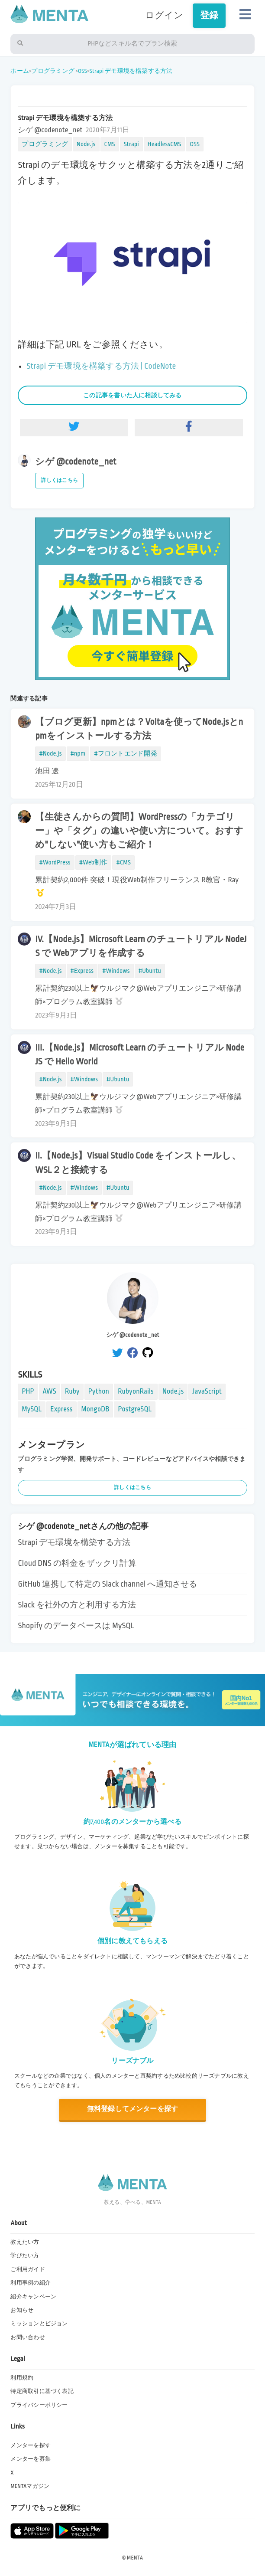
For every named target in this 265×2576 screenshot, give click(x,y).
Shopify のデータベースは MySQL (76, 1625)
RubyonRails (136, 1391)
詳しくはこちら (59, 480)
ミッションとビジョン (39, 2324)
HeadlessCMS (164, 144)
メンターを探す (30, 2445)
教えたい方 (24, 2242)
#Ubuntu (150, 970)
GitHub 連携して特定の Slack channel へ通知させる (107, 1584)
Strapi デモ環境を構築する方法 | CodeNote (101, 366)
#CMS (123, 862)
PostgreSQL (135, 1409)
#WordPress (54, 862)
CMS (109, 144)
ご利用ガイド (27, 2269)
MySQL (32, 1409)
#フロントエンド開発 (125, 753)
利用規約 (21, 2378)
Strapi (131, 144)
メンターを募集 (30, 2459)
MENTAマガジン (29, 2486)
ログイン (164, 15)
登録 (209, 15)
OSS (82, 71)
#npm (78, 753)
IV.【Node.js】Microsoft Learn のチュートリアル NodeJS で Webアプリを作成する (140, 946)
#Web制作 (93, 862)
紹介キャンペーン (33, 2297)
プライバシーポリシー (39, 2405)
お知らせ (21, 2310)
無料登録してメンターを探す (132, 2109)
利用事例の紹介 (30, 2283)
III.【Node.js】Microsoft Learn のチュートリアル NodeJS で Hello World (139, 1055)
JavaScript (207, 1391)
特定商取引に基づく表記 (41, 2391)
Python (98, 1391)
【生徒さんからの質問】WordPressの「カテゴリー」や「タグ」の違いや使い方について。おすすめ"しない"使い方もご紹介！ (139, 831)
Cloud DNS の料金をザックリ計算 (77, 1563)
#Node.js (50, 753)
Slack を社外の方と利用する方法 (77, 1605)
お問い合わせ (27, 2337)
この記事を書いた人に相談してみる (132, 395)
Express (61, 1409)
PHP (28, 1391)
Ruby (72, 1391)
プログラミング (52, 71)
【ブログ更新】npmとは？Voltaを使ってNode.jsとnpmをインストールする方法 (139, 729)
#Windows (116, 970)
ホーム (19, 71)
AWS (49, 1391)
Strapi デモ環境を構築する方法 (130, 71)
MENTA (135, 2558)
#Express (82, 970)
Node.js (86, 144)
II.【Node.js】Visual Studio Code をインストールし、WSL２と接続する (137, 1163)
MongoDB (95, 1409)
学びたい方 (24, 2255)
